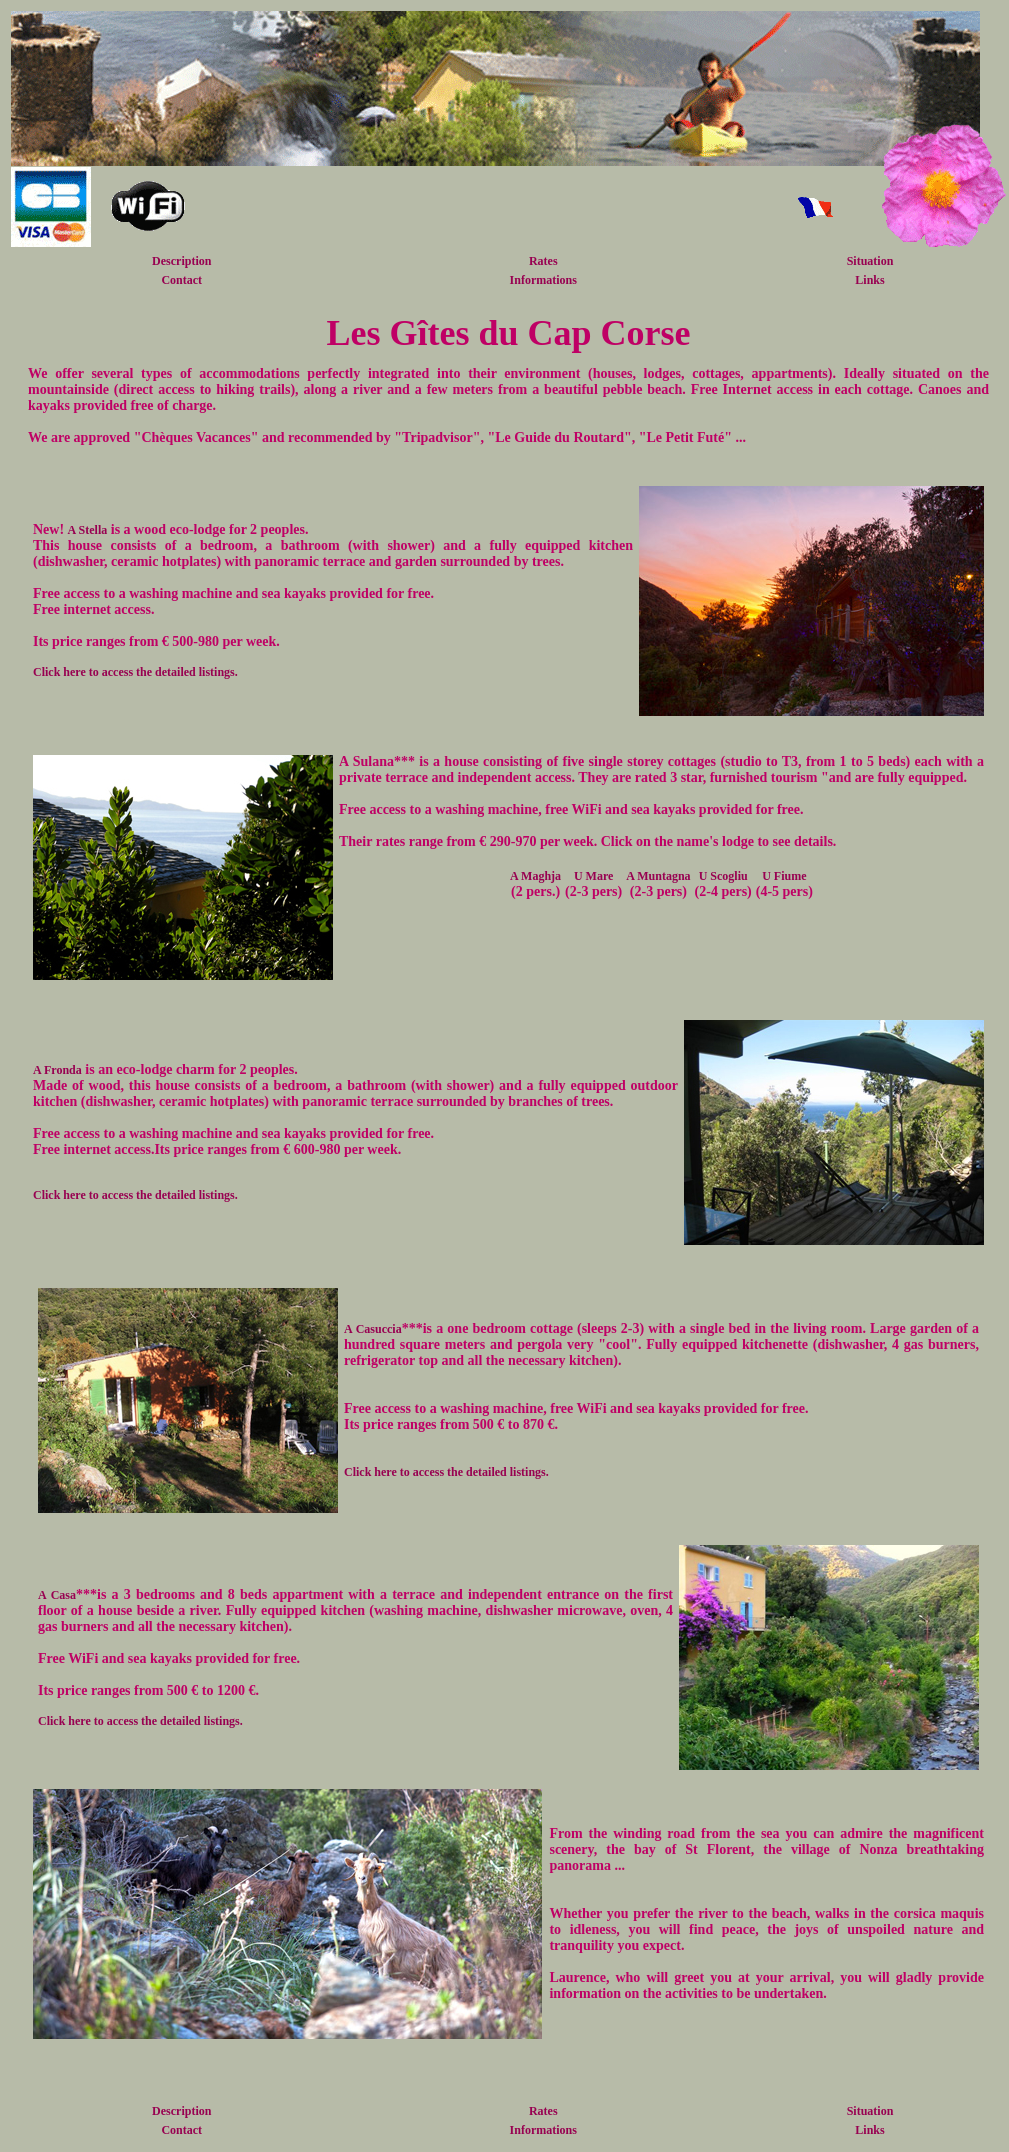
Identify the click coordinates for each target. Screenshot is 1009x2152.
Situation (870, 261)
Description (181, 261)
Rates (543, 261)
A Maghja (535, 876)
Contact (181, 280)
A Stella (88, 530)
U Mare (593, 876)
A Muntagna (658, 876)
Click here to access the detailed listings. (135, 672)
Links (869, 280)
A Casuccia (373, 1329)
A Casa (57, 1595)
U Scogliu (723, 876)
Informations (543, 280)
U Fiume (784, 876)
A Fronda (57, 1070)
